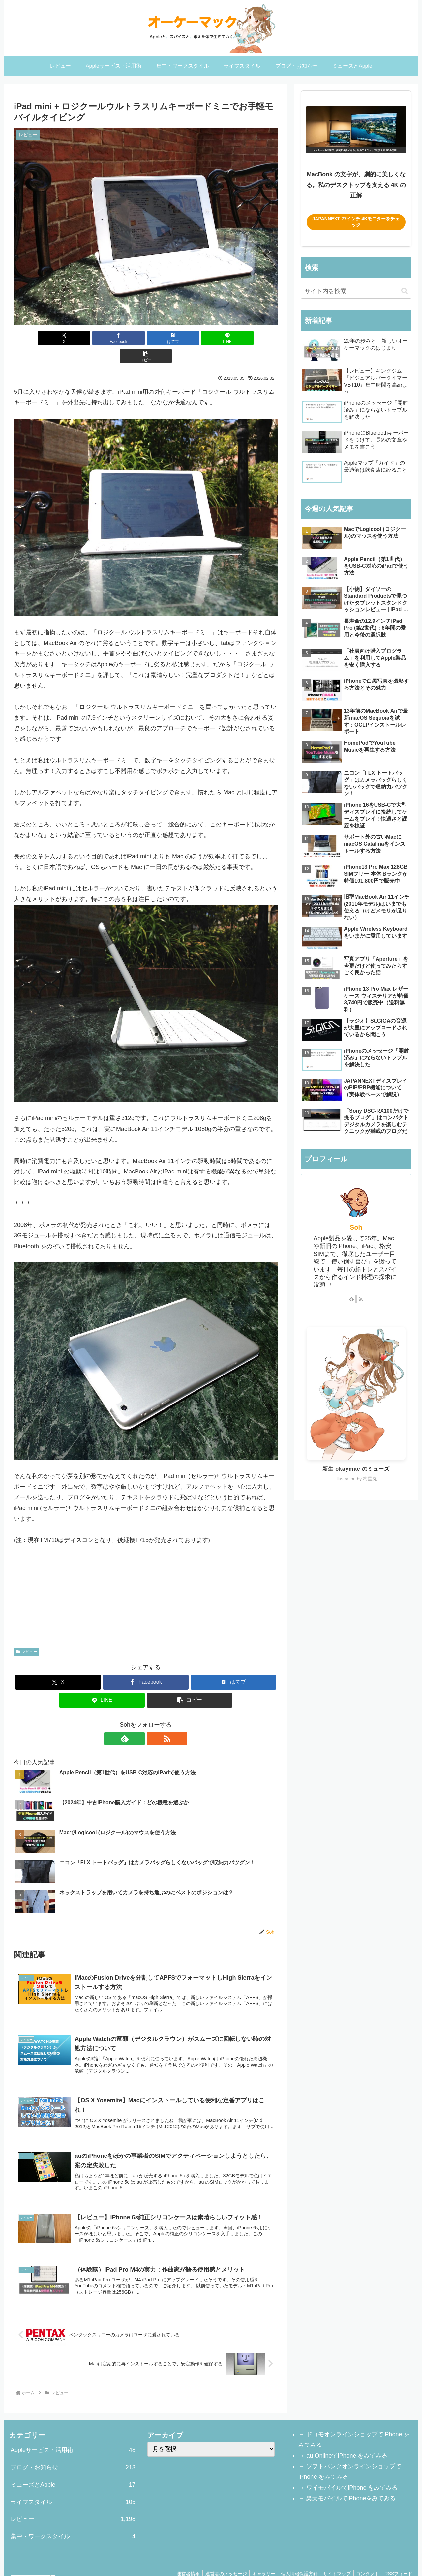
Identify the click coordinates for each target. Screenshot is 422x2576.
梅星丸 (370, 1478)
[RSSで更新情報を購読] (153, 1720)
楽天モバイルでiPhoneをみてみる (351, 2480)
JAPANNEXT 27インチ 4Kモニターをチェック (356, 221)
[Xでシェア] (57, 338)
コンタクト (365, 2555)
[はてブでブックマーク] (146, 338)
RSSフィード (398, 2555)
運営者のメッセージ (217, 2555)
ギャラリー (256, 2555)
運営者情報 (178, 2555)
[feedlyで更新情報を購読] (138, 1720)
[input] (356, 291)
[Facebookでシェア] (101, 338)
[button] (234, 338)
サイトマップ (333, 2555)
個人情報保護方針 (293, 2555)
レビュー (26, 1633)
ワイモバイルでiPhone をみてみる (352, 2469)
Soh (356, 1227)
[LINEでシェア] (190, 338)
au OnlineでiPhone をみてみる (346, 2437)
